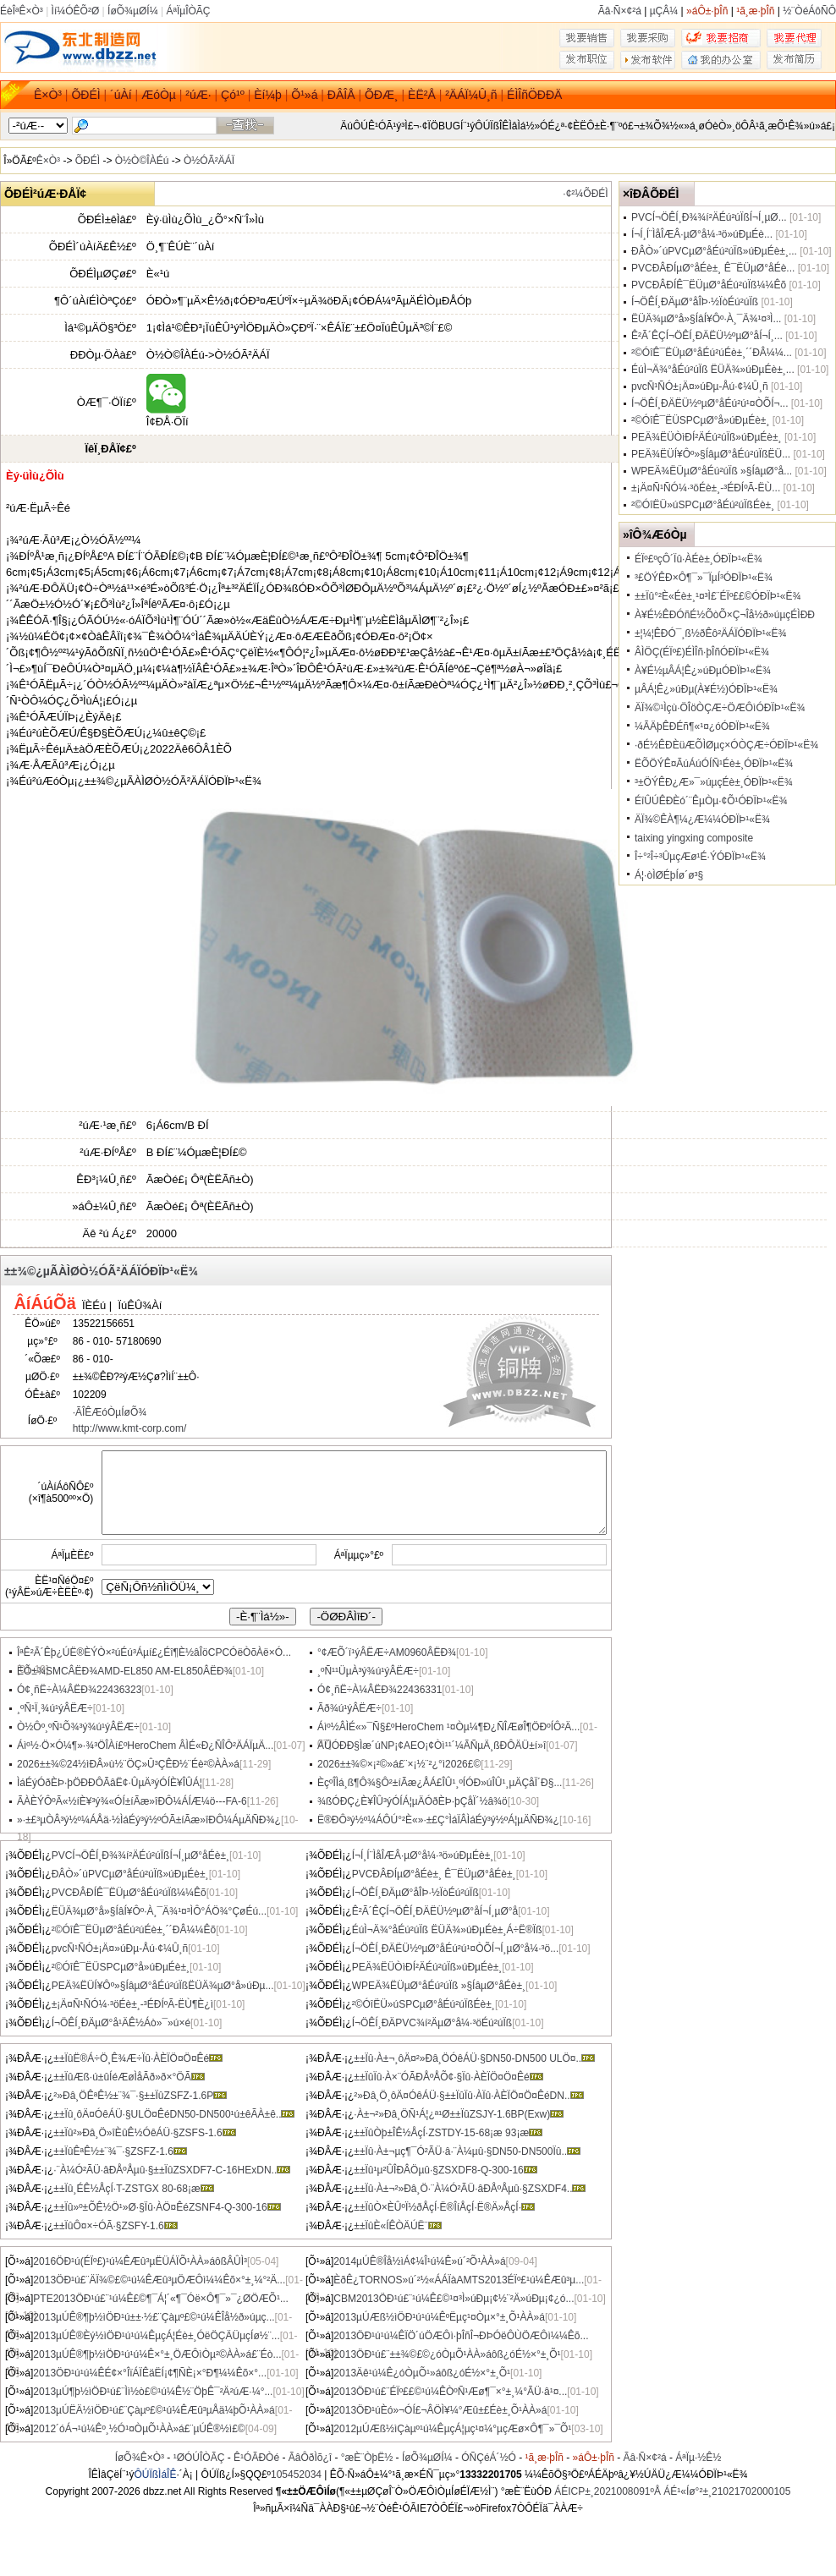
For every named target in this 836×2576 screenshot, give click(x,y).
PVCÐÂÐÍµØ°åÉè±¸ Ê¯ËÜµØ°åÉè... (713, 268)
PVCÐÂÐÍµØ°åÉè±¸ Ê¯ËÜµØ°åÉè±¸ (434, 1874)
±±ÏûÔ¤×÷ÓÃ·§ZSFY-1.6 (115, 2226)
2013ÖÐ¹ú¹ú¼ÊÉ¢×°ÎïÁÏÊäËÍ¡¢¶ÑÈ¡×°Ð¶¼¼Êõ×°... (150, 2373)
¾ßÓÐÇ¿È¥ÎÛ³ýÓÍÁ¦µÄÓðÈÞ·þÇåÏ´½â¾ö (412, 1801)
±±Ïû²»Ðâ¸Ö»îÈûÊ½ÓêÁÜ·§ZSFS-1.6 (144, 2133)
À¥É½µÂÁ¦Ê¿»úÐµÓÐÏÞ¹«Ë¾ (703, 671)
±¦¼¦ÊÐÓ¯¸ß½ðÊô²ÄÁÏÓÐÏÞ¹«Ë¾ (711, 633)
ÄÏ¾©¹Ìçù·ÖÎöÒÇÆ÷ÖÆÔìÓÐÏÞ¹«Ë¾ (720, 708)
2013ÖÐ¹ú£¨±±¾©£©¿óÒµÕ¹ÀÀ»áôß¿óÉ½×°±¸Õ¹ (446, 2354)
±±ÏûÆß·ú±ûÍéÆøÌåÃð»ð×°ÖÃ (128, 2077)
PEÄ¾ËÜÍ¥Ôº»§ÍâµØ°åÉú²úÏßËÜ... (710, 454)
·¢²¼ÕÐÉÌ (585, 194)
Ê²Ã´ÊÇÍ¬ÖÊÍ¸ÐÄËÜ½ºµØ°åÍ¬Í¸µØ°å (435, 1911)
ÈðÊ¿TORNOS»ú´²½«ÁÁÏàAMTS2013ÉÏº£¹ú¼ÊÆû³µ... (458, 2280)
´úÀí (121, 94)
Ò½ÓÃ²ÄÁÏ (209, 161)
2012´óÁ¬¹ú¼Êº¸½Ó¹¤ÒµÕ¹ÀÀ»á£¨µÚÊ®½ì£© (139, 2429)
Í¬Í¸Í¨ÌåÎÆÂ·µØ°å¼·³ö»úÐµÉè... (702, 234)
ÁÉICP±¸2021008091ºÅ (607, 2491)
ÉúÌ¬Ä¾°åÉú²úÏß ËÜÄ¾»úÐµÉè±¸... (713, 369)
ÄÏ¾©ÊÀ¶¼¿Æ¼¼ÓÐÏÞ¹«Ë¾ (702, 819)
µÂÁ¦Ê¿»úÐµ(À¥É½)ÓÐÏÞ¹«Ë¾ (706, 689)
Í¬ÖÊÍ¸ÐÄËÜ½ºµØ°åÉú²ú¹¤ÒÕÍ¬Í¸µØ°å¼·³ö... (455, 1948)
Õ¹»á (304, 94)
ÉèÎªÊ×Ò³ (21, 11)
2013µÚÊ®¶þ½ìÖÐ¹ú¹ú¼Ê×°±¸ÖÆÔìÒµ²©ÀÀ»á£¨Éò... (157, 2354)
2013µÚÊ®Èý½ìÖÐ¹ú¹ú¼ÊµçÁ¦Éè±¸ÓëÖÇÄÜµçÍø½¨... (156, 2336)
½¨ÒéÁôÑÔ (809, 11)
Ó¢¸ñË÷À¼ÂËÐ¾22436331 (379, 1690)
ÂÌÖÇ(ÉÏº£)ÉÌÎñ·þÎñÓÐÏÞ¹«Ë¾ (702, 652)
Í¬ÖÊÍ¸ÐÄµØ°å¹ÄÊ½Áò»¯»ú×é (121, 2023)
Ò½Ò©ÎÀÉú (142, 161)
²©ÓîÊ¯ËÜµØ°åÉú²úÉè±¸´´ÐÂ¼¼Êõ (134, 1930)
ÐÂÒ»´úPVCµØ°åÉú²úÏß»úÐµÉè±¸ (130, 1874)
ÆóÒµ (158, 94)
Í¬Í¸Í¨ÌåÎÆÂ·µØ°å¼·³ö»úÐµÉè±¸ (423, 1855)
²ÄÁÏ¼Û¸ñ (471, 94)
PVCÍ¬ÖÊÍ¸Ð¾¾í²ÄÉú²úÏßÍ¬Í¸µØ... (709, 217)
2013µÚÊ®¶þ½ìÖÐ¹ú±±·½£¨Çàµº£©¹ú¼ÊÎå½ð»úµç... (153, 2317)
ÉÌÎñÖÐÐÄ (534, 94)
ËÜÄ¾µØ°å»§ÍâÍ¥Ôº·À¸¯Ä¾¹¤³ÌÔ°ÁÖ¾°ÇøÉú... (159, 1911)
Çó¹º (233, 94)
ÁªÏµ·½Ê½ (698, 2458)
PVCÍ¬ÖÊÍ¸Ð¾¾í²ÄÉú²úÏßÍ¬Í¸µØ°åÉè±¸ (140, 1855)
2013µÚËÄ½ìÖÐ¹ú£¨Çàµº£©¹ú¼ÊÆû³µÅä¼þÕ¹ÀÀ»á (153, 2410)
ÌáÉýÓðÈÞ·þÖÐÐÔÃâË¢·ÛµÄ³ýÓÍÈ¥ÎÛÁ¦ (109, 1783)
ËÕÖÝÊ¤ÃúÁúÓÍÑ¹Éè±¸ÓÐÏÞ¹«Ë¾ (714, 764)
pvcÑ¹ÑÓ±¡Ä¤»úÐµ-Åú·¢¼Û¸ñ (120, 1948)
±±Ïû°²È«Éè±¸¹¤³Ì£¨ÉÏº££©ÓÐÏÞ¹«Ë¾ (718, 596)
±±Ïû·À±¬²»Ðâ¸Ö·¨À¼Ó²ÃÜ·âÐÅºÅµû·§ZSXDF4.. (470, 2189)
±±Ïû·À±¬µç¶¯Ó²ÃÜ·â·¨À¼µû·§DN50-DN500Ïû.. (467, 2151)
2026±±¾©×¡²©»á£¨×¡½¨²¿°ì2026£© (399, 1764)
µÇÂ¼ (664, 11)
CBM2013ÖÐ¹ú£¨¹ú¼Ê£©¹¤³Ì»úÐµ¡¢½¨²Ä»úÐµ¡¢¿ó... (453, 2299)
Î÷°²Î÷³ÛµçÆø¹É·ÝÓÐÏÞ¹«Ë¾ (700, 857)
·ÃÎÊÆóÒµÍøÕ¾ (110, 1412)
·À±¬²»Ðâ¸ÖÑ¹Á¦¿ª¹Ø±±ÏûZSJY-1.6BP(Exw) (459, 2114)
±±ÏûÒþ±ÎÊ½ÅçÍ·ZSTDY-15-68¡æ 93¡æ (448, 2133)
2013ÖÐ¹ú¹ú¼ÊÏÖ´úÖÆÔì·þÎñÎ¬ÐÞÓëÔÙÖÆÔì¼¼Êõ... (460, 2336)
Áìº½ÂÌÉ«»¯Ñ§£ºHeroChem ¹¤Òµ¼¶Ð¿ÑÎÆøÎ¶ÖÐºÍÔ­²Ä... (448, 1727)
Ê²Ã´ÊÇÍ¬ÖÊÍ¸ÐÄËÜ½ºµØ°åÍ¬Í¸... (707, 336)
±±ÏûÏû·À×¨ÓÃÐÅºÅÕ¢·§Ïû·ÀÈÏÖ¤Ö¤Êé (448, 2077)
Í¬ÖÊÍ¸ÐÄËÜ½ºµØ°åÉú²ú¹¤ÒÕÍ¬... (710, 403)
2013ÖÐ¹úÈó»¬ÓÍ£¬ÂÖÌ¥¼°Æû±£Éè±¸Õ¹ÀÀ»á (440, 2410)
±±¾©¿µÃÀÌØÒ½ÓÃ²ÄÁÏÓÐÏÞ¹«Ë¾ (101, 1271)
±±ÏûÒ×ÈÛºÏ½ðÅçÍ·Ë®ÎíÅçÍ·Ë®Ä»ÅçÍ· (444, 2207)
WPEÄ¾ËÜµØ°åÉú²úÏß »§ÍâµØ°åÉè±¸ (438, 1986)
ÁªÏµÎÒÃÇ (188, 11)
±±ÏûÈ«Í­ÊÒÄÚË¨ (397, 2226)
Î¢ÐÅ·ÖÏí (167, 415)
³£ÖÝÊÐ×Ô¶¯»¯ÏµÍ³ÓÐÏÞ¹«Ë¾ (704, 578)
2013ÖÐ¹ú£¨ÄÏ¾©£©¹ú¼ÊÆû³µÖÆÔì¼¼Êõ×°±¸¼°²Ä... (159, 2280)
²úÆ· (198, 94)
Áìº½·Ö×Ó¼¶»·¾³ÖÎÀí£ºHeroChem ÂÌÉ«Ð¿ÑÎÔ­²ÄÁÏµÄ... (145, 1745)
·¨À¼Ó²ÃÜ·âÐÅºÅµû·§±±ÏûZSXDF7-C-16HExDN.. (171, 2170)
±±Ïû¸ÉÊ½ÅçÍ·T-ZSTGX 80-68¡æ (133, 2189)
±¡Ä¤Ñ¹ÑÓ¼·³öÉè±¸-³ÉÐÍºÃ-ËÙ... (705, 488)
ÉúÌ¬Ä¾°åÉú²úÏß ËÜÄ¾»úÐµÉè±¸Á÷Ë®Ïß (447, 1930)
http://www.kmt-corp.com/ (130, 1428)
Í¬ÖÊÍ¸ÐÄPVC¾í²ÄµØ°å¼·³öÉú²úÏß (432, 2023)
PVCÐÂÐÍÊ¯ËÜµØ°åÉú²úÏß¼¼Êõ (129, 1893)
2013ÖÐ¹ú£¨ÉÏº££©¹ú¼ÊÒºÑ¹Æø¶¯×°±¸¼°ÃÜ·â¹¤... (450, 2392)
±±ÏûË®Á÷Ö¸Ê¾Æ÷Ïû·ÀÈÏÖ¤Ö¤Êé (138, 2058)
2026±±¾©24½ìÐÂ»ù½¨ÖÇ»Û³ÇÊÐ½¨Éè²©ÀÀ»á (128, 1764)
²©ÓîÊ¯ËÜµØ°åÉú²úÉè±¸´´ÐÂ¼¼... (711, 353)
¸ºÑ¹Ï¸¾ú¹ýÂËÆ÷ (55, 1708)
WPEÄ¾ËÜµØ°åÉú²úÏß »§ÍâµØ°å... (711, 471)
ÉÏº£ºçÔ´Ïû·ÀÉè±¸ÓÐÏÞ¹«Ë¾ (698, 559)
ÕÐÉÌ (85, 94)
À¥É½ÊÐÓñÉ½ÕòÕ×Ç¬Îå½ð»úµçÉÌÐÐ (725, 615)
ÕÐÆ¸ (382, 94)
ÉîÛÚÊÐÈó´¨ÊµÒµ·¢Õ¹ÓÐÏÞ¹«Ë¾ (711, 801)
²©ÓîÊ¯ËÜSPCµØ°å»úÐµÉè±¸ (121, 1967)
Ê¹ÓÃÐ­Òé (256, 2458)
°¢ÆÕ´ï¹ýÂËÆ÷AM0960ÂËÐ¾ (386, 1652)
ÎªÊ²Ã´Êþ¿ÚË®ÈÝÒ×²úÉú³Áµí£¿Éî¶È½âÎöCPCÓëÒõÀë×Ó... (154, 1652)
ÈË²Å (422, 94)
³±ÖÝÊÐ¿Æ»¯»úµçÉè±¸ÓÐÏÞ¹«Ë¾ (714, 782)
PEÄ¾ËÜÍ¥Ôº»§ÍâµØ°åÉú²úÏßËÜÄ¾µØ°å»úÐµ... (163, 1986)
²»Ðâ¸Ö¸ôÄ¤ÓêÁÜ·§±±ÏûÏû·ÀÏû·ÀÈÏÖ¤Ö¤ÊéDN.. (468, 2096)
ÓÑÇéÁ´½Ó (488, 2458)
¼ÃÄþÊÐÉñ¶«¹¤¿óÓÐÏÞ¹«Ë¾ (702, 726)
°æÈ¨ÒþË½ (367, 2458)
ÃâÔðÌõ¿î (310, 2458)
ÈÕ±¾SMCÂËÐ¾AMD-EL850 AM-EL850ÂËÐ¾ (125, 1671)
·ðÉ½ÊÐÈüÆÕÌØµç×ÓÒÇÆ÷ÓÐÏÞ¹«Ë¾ (726, 745)
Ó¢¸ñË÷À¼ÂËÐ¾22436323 (79, 1690)
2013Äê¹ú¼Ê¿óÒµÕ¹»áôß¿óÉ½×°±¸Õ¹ (421, 2373)
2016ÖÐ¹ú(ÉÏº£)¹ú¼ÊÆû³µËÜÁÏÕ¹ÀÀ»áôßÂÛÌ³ (140, 2261)
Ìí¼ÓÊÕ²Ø (76, 11)
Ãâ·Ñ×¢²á (619, 11)
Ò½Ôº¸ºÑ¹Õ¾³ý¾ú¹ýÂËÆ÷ (78, 1727)
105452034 (296, 2474)
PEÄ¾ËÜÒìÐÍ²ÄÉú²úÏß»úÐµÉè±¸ (427, 1967)
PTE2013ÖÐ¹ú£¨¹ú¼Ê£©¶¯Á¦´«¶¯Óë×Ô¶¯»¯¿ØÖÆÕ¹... (161, 2299)
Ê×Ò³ (48, 94)
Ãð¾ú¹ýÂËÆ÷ (349, 1708)
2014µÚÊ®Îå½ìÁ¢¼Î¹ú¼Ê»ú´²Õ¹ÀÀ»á (419, 2261)
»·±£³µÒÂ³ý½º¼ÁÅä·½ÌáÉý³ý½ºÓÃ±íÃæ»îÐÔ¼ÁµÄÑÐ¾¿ (149, 1820)
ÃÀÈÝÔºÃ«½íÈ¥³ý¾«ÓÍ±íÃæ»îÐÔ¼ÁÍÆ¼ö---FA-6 (132, 1801)
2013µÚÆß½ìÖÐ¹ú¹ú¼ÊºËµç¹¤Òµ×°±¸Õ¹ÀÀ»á (439, 2317)
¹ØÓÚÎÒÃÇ (199, 2458)
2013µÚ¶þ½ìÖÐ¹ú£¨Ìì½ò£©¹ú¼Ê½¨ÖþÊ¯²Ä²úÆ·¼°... (152, 2392)
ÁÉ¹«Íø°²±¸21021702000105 (726, 2491)
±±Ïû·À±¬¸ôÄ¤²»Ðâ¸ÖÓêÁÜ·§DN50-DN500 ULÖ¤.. (474, 2058)
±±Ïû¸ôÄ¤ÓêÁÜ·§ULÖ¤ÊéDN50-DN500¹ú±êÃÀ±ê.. (173, 2114)
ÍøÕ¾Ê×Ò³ (139, 2458)
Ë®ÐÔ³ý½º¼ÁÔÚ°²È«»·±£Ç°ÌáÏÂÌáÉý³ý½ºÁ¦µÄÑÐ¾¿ (438, 1820)
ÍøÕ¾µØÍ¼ (132, 11)
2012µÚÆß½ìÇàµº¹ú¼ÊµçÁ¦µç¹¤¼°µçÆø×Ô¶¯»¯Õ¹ (452, 2429)
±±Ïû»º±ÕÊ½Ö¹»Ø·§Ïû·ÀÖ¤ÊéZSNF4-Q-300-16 (166, 2207)
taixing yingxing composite (694, 838)
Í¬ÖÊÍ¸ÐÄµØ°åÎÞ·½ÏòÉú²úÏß (415, 1893)
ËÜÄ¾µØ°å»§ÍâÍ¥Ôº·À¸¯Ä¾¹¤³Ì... (706, 319)
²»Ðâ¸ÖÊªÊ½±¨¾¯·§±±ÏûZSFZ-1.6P (140, 2096)
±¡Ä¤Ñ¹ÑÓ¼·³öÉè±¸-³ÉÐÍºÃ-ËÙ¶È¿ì (132, 2004)
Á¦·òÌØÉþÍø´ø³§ (669, 875)
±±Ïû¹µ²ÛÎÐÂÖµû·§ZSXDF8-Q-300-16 (445, 2170)
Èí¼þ (268, 94)
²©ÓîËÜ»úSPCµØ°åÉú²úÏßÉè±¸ (423, 2004)
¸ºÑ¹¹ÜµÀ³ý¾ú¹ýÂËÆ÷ (368, 1671)
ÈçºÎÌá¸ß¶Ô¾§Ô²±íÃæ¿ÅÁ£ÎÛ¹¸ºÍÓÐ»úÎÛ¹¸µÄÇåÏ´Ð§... (439, 1783)
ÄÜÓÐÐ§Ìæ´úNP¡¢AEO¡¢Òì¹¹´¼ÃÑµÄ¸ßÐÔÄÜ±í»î (431, 1745)
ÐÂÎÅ (341, 94)
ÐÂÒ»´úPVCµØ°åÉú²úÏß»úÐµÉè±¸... (714, 251)
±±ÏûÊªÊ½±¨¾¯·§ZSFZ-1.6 (120, 2151)
